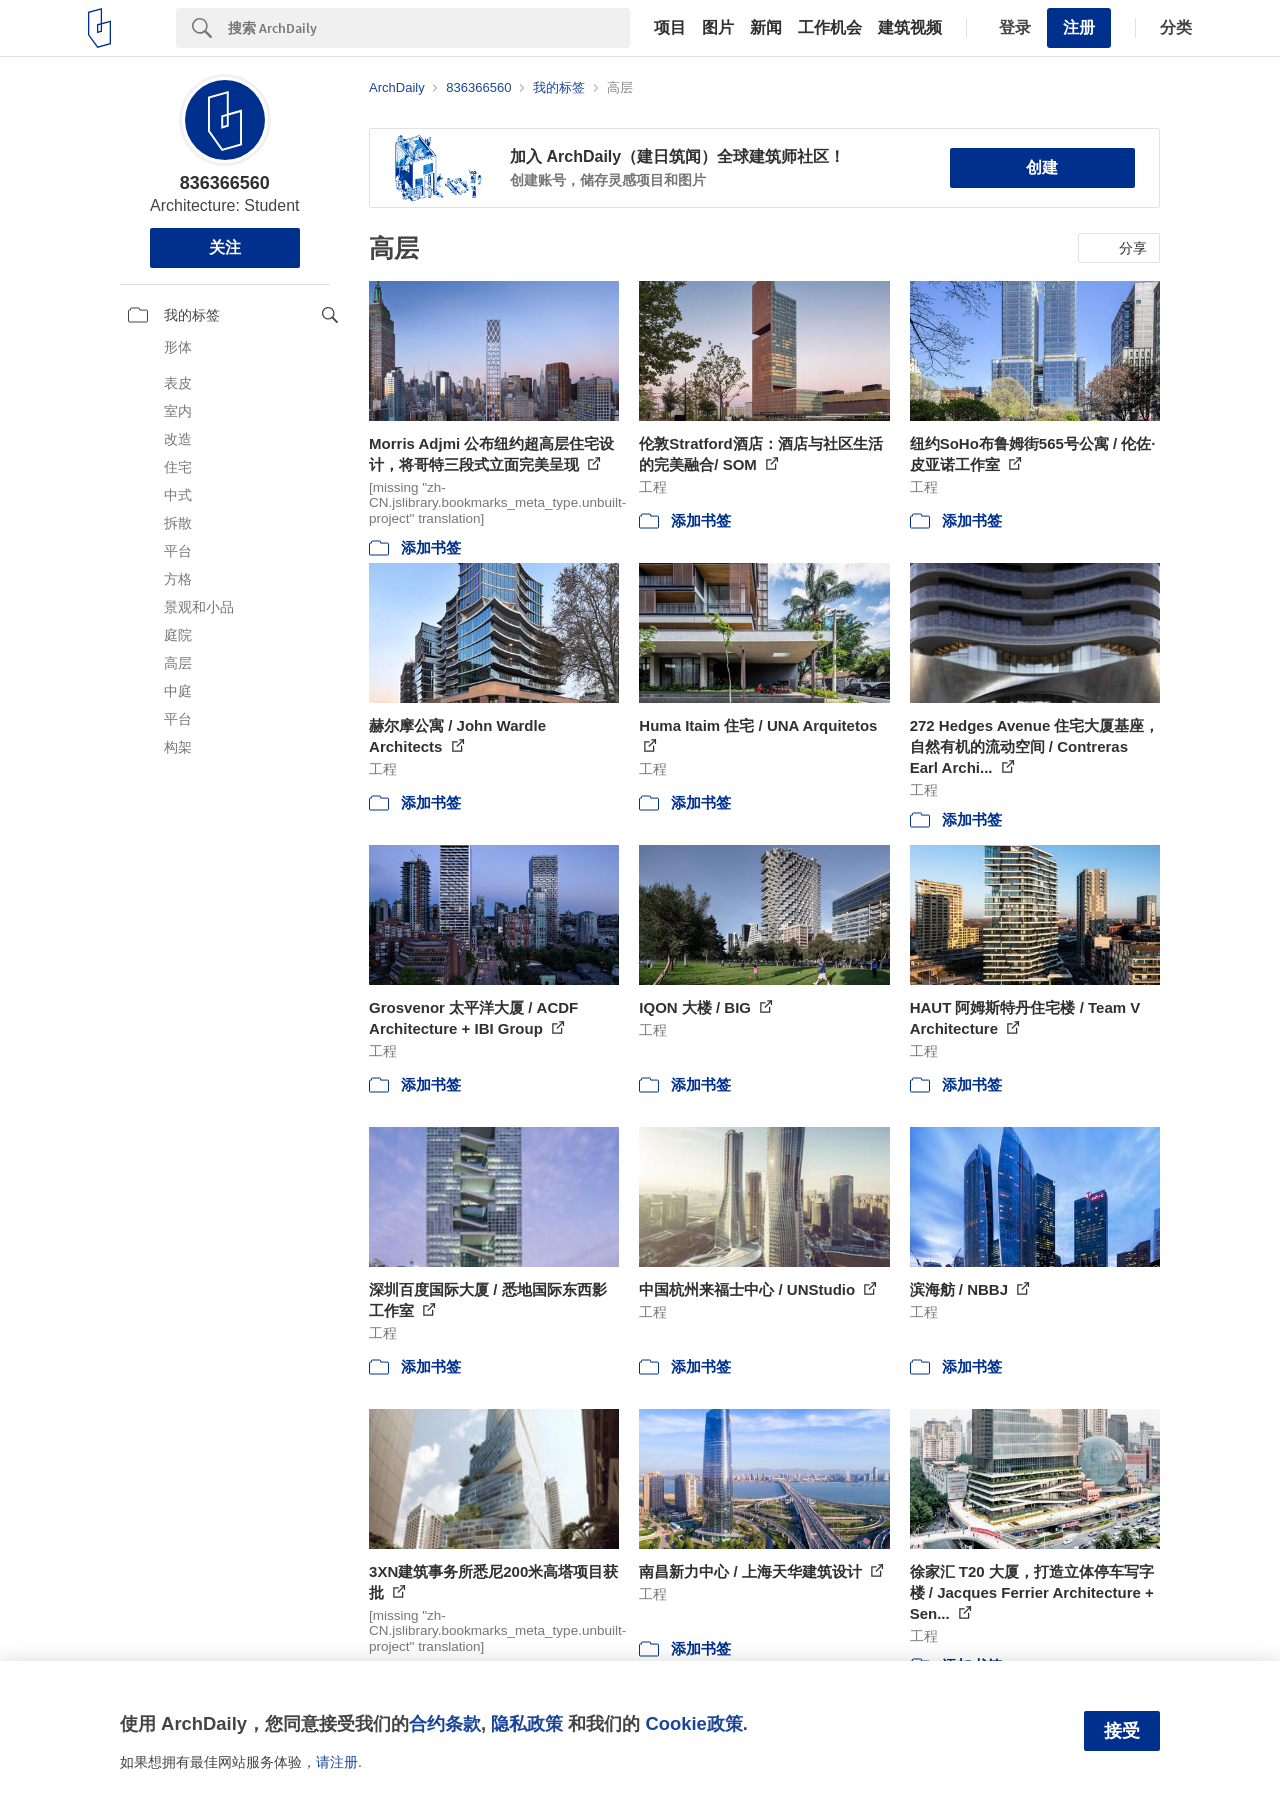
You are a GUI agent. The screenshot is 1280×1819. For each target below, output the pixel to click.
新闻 (766, 28)
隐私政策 (527, 1723)
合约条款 (445, 1723)
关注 (225, 247)
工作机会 (830, 28)
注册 (1079, 27)
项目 (670, 28)
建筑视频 (910, 28)
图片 (718, 28)
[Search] (429, 28)
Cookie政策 (693, 1723)
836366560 (225, 183)
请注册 (337, 1762)
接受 (1122, 1731)
